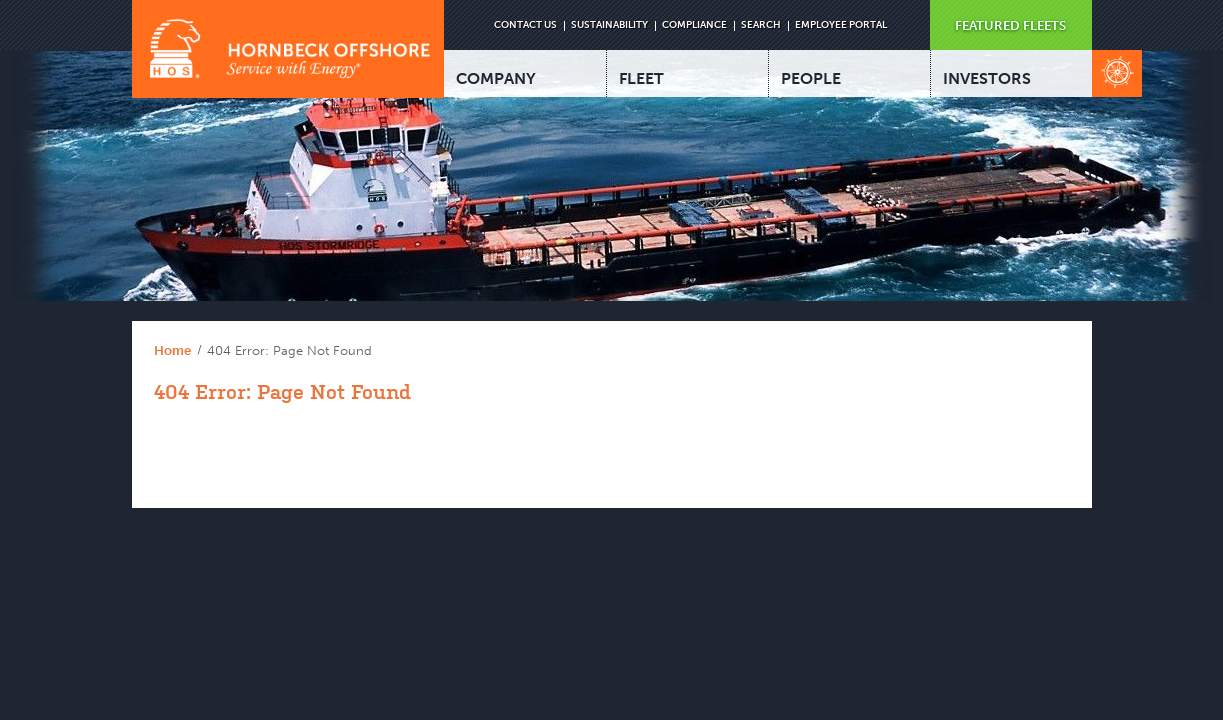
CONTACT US (525, 25)
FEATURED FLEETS (1010, 25)
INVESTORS (987, 78)
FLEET (641, 78)
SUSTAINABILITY (609, 25)
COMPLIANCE (694, 25)
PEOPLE (811, 78)
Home (172, 350)
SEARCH (761, 25)
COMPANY (496, 78)
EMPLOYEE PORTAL (841, 25)
